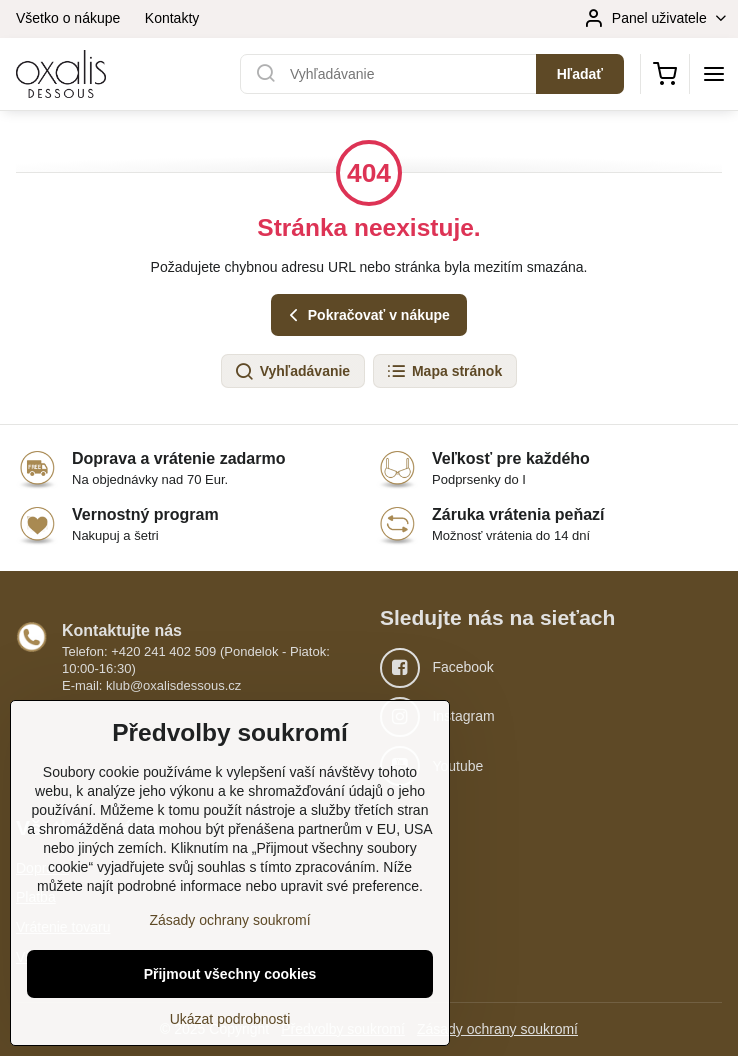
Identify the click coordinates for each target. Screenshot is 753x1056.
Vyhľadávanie (292, 372)
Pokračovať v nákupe (366, 315)
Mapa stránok (444, 372)
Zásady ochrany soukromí (497, 1029)
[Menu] (714, 74)
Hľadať (580, 74)
